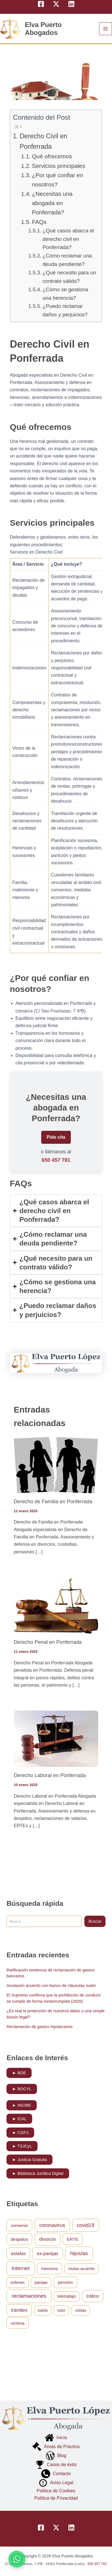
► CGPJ (20, 2132)
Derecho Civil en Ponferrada (43, 141)
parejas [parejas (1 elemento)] (41, 2282)
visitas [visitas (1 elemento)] (80, 2310)
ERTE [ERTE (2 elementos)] (72, 2239)
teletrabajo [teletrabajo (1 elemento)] (67, 2296)
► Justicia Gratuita (29, 2159)
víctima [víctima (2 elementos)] (18, 2323)
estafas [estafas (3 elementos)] (18, 2253)
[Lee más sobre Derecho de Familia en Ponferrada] (56, 1464)
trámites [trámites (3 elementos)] (19, 2310)
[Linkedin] (71, 4)
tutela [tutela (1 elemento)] (42, 2310)
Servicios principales (58, 166)
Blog (56, 2455)
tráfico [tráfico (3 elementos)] (92, 2296)
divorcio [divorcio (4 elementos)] (47, 2239)
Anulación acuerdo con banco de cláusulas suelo (51, 1985)
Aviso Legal (56, 2482)
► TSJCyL (22, 2146)
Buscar (95, 1921)
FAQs (39, 222)
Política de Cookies (56, 2490)
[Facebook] (41, 4)
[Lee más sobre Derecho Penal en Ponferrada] (56, 1605)
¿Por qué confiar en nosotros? (57, 180)
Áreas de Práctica (56, 2446)
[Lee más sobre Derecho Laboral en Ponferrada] (56, 1738)
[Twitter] (56, 4)
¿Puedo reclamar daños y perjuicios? (65, 310)
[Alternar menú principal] (105, 28)
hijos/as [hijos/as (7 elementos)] (79, 2253)
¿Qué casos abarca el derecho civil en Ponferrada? (68, 239)
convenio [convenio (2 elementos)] (19, 2225)
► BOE (19, 2073)
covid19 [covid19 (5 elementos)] (85, 2225)
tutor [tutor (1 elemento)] (61, 2310)
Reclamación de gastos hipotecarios (39, 2026)
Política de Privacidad (56, 2498)
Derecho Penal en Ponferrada (48, 1642)
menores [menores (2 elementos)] (49, 2268)
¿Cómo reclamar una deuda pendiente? (67, 260)
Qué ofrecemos (52, 156)
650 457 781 (56, 1160)
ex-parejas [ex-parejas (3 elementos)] (47, 2253)
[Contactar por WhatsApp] (16, 2559)
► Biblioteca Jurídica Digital (37, 2173)
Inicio (56, 2437)
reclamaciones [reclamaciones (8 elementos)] (29, 2296)
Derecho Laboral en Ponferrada (50, 1775)
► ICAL (19, 2119)
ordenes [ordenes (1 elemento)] (17, 2282)
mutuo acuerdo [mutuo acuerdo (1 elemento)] (81, 2268)
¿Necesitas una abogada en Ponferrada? (52, 203)
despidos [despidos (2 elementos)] (19, 2239)
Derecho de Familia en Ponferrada (53, 1501)
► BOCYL (21, 2089)
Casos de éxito (56, 2464)
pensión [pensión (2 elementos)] (65, 2282)
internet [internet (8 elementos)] (20, 2268)
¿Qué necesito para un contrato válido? (69, 277)
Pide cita (56, 1137)
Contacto (56, 2473)
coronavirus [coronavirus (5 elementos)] (52, 2225)
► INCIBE (21, 2105)
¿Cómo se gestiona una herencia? (65, 294)
